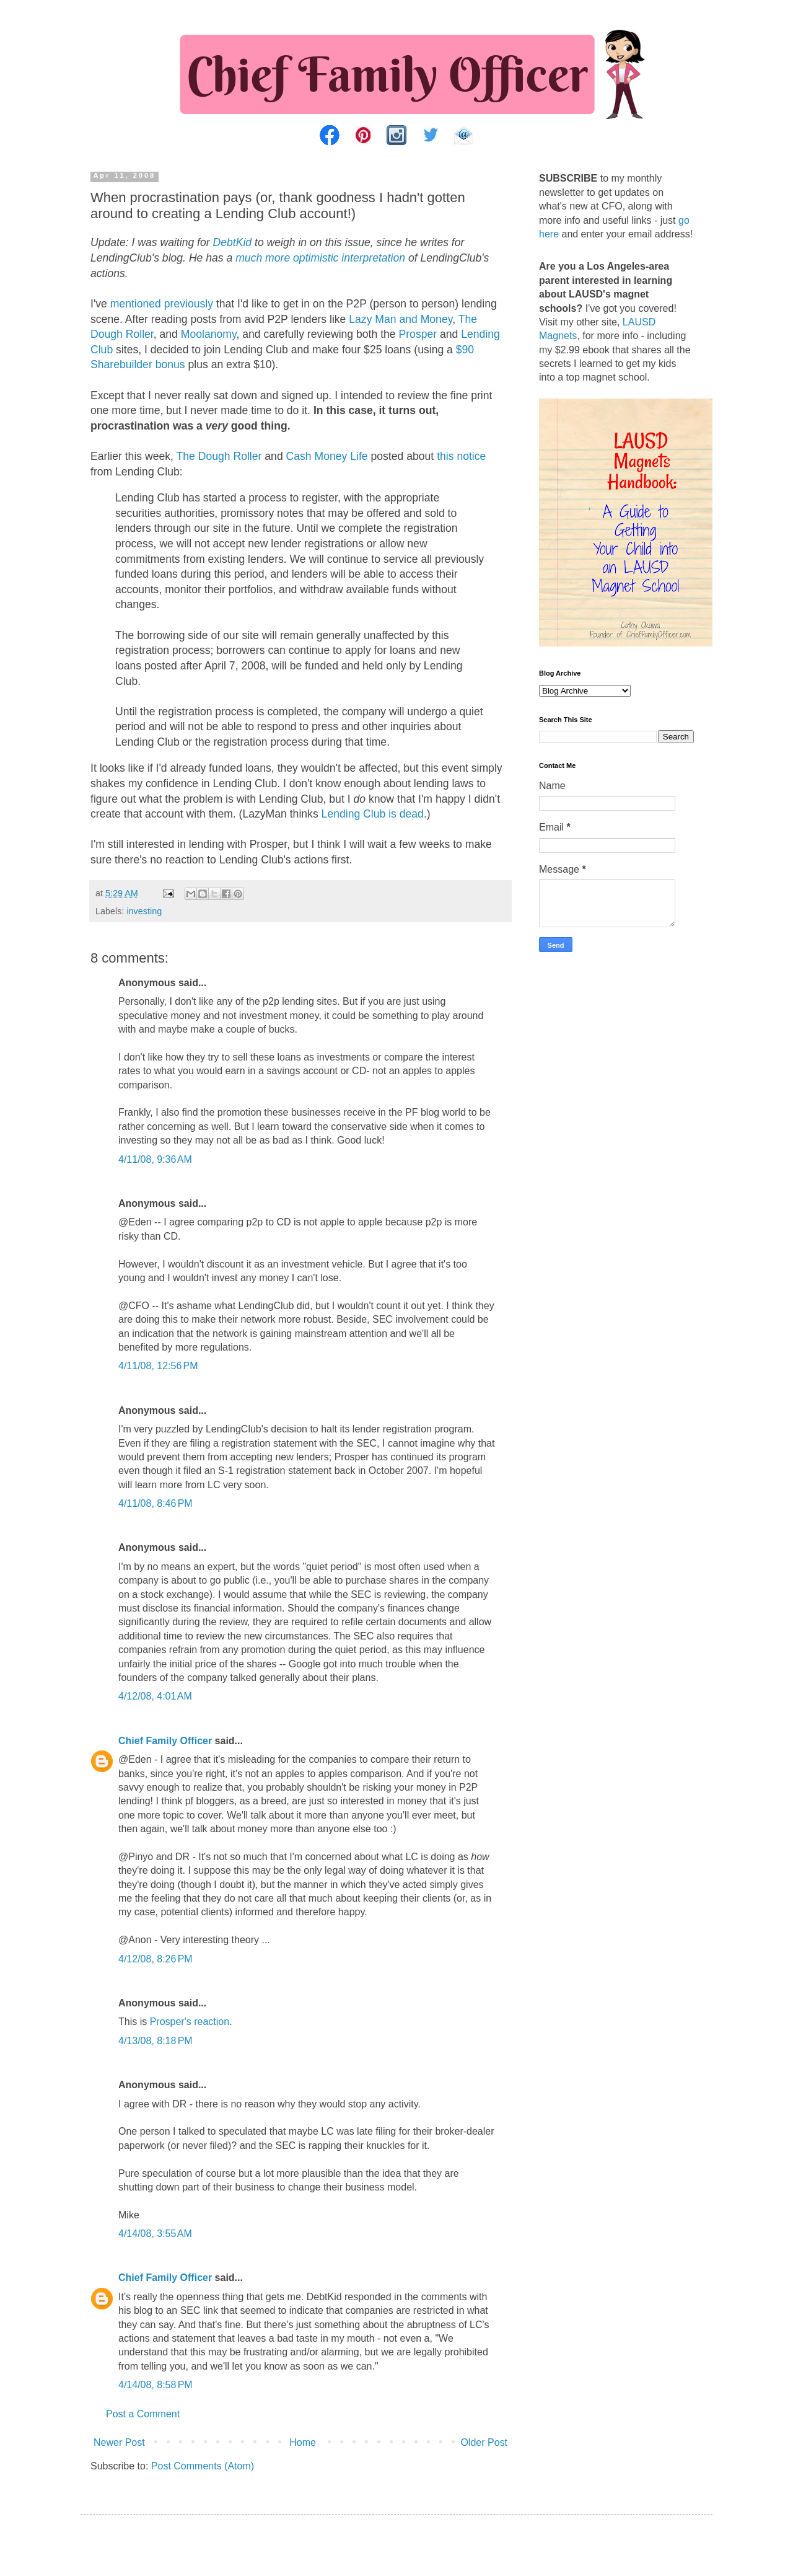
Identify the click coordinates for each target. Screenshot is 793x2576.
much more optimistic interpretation (320, 258)
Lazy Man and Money (400, 319)
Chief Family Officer (165, 1741)
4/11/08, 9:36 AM (155, 1159)
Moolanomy (209, 334)
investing (144, 911)
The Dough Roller (219, 456)
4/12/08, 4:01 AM (155, 1696)
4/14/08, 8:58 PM (155, 2385)
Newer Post (119, 2442)
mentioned (135, 304)
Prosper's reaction (189, 2021)
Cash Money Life (327, 456)
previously (188, 304)
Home (302, 2442)
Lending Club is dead (373, 814)
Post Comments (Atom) (202, 2466)
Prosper (418, 334)
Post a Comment (143, 2414)
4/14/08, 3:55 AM (155, 2233)
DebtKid (232, 242)
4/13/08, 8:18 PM (155, 2041)
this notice (461, 456)
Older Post (483, 2442)
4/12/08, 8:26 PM (155, 1959)
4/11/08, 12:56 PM (158, 1366)
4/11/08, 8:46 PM (155, 1503)
